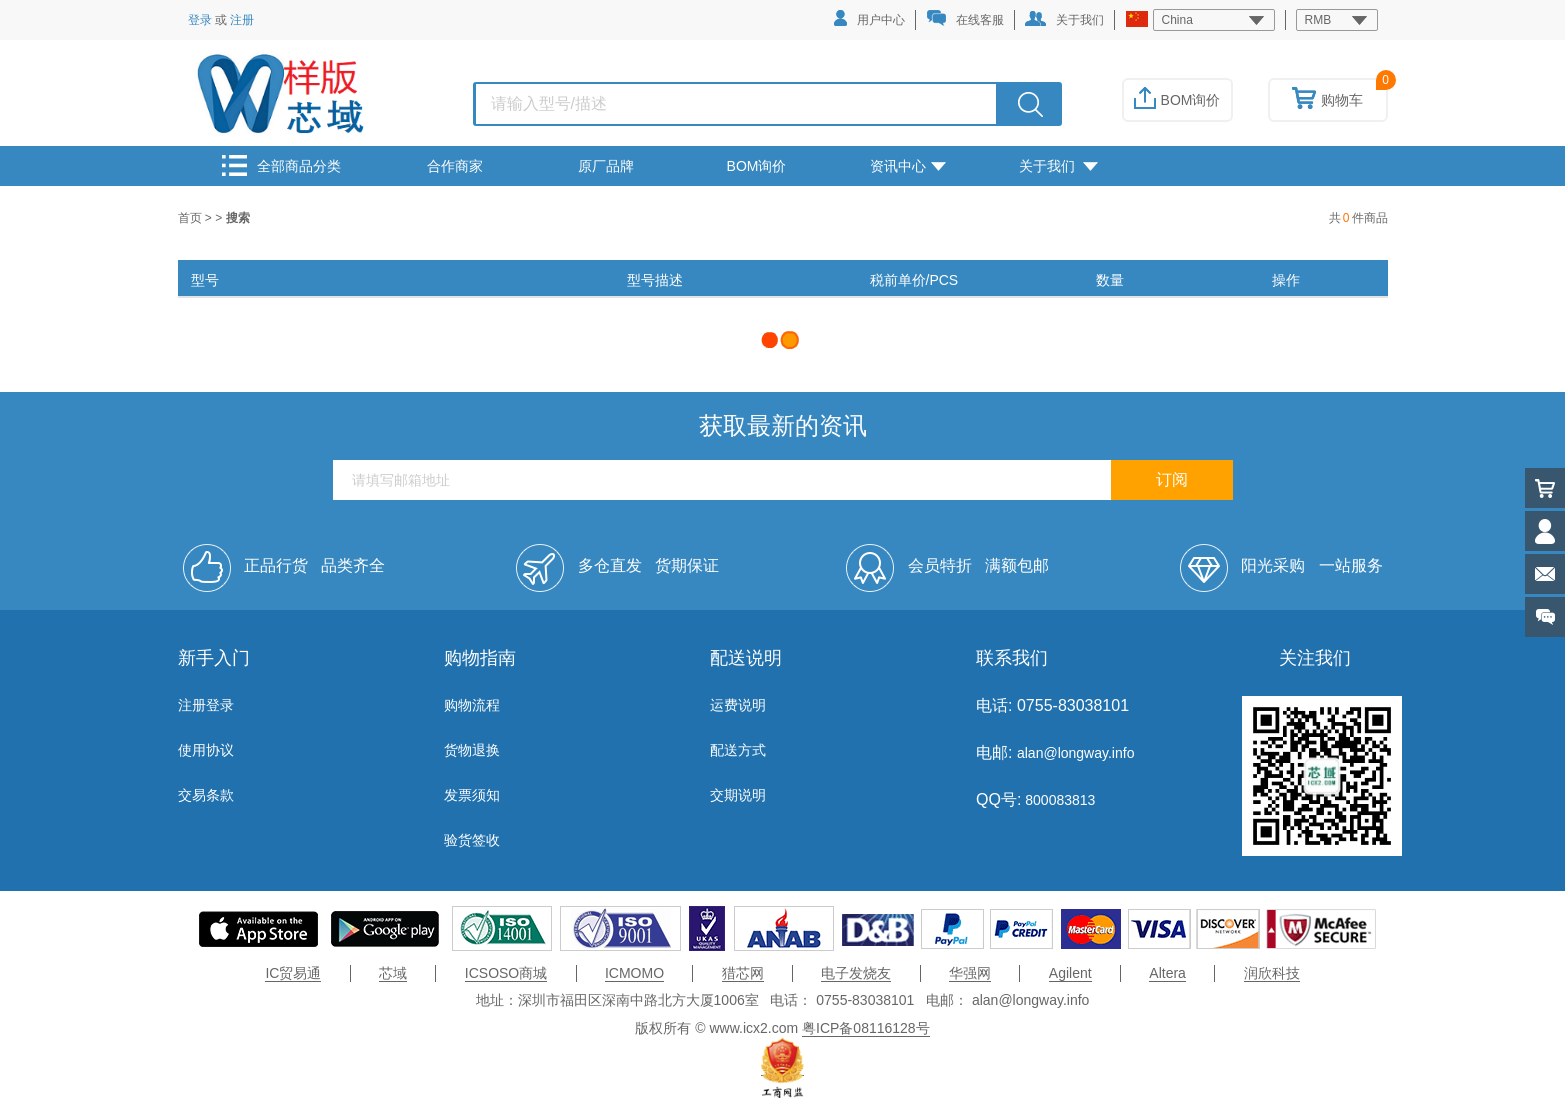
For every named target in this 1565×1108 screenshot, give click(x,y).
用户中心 (869, 18)
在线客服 (965, 18)
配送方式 (738, 750)
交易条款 (206, 795)
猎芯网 (743, 973)
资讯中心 (908, 166)
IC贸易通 (293, 973)
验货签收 (472, 840)
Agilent (1070, 973)
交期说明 (738, 795)
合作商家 (455, 166)
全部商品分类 (281, 165)
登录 (200, 20)
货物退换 (472, 750)
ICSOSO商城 (506, 973)
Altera (1167, 973)
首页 (191, 218)
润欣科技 (1272, 973)
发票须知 (472, 795)
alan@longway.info (1075, 753)
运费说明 (738, 705)
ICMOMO (634, 973)
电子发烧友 (856, 973)
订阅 (1172, 479)
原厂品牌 (606, 166)
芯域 (393, 973)
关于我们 (1064, 19)
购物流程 (472, 705)
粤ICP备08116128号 (866, 1028)
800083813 (1058, 800)
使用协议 (206, 750)
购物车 (1327, 100)
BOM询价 (1177, 100)
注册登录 (206, 705)
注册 (242, 20)
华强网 (970, 973)
